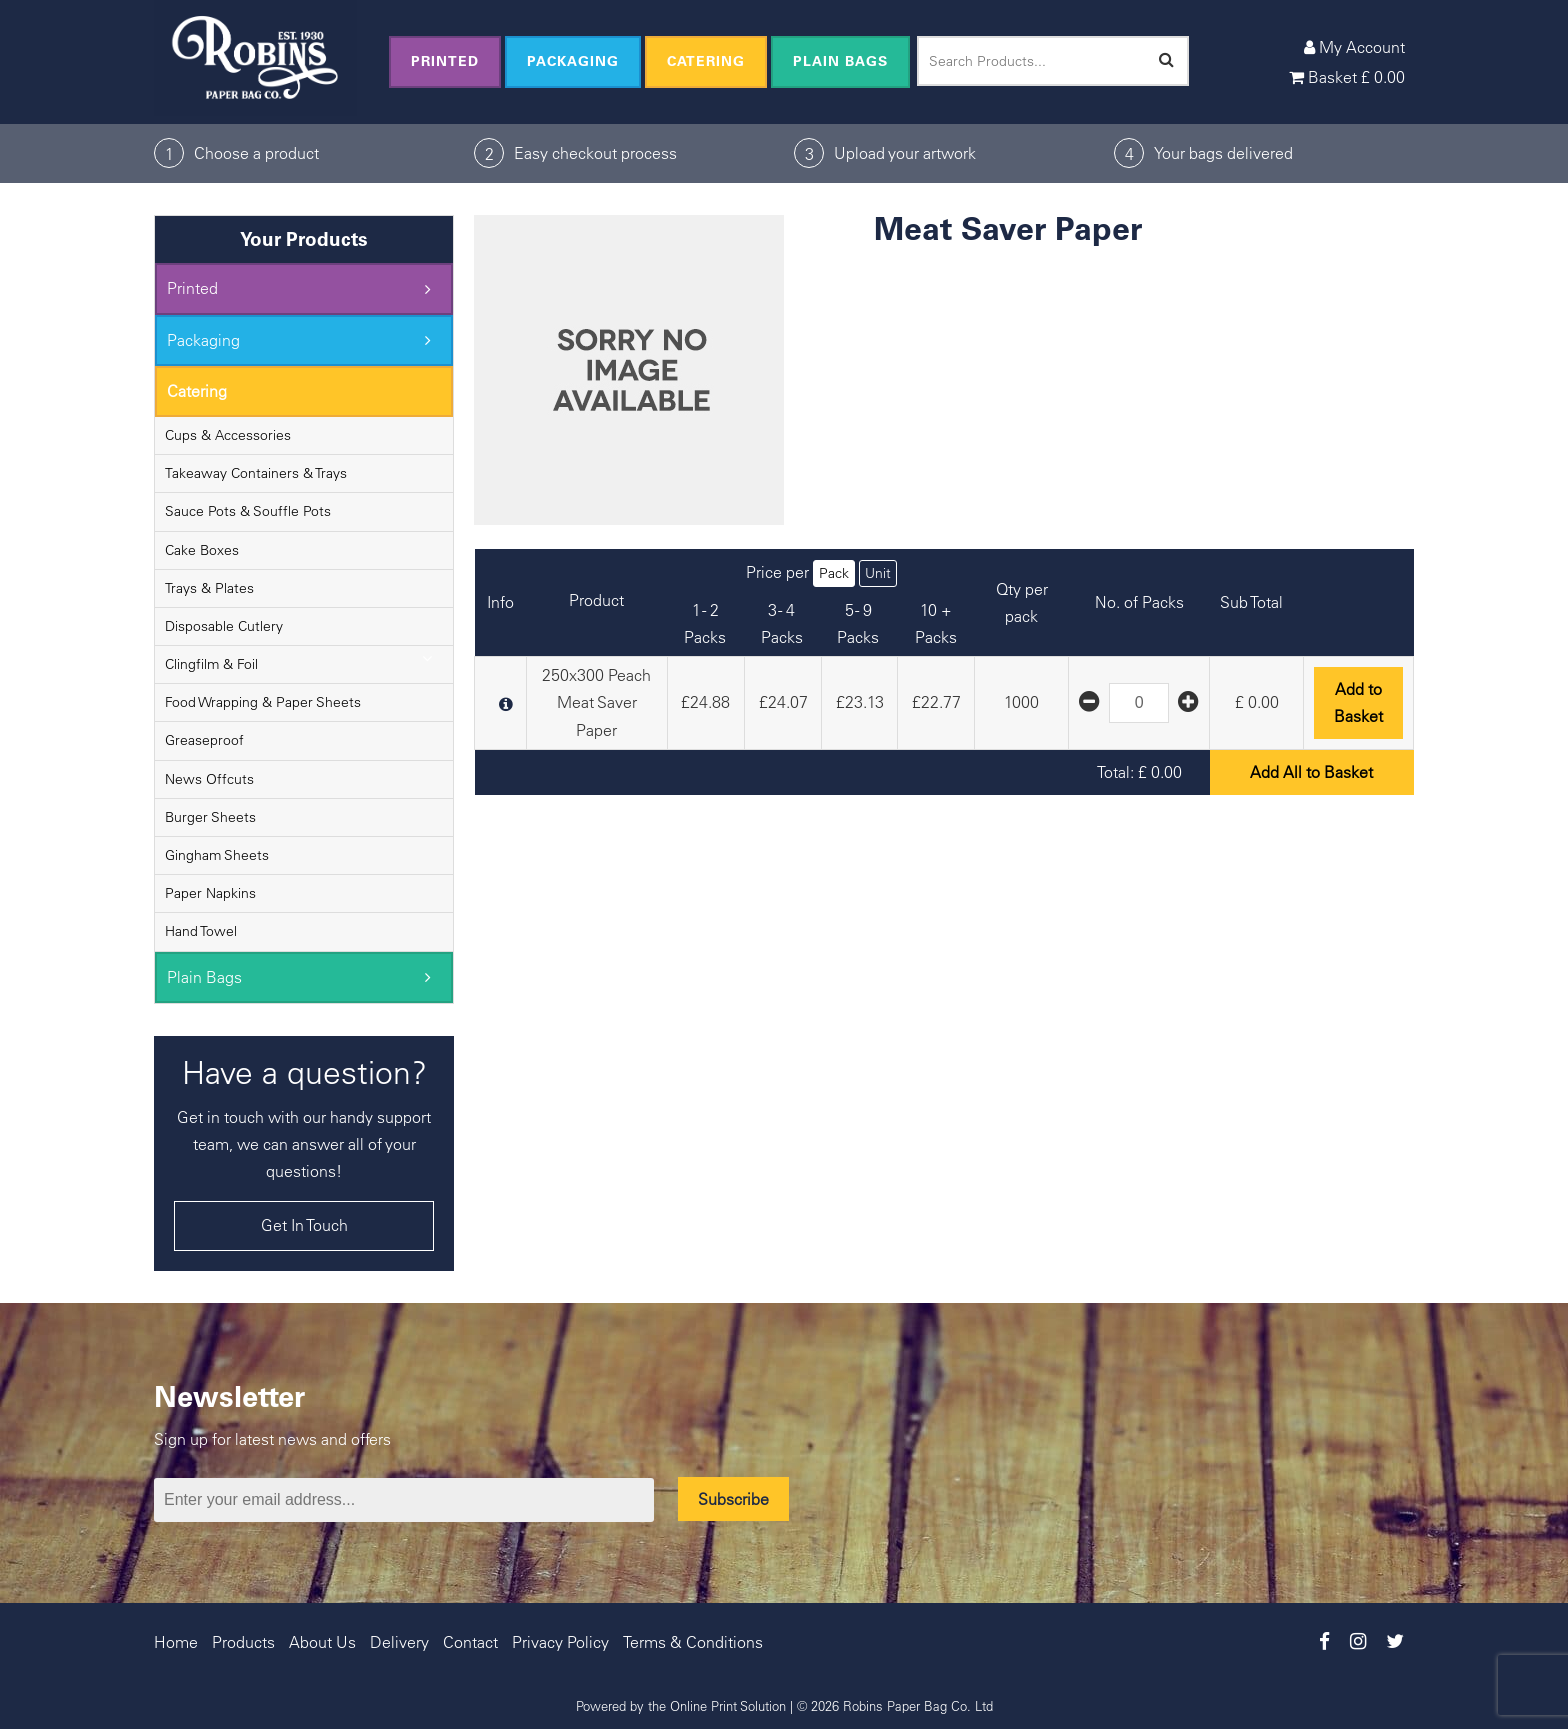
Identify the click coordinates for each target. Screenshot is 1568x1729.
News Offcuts (209, 779)
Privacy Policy (560, 1642)
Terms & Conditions (693, 1642)
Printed (445, 61)
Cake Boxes (202, 550)
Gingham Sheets (217, 855)
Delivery (399, 1642)
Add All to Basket (1311, 772)
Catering (706, 61)
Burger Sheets (210, 817)
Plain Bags (840, 61)
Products (243, 1642)
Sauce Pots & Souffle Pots (248, 511)
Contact (470, 1642)
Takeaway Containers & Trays (256, 473)
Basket (1347, 77)
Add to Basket (1358, 702)
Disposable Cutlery (224, 626)
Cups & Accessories (228, 435)
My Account (1354, 47)
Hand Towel (201, 931)
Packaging (573, 61)
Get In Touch (304, 1225)
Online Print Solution (728, 1705)
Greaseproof (204, 740)
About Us (322, 1642)
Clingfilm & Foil (211, 664)
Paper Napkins (210, 893)
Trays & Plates (209, 588)
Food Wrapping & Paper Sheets (263, 702)
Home (176, 1642)
